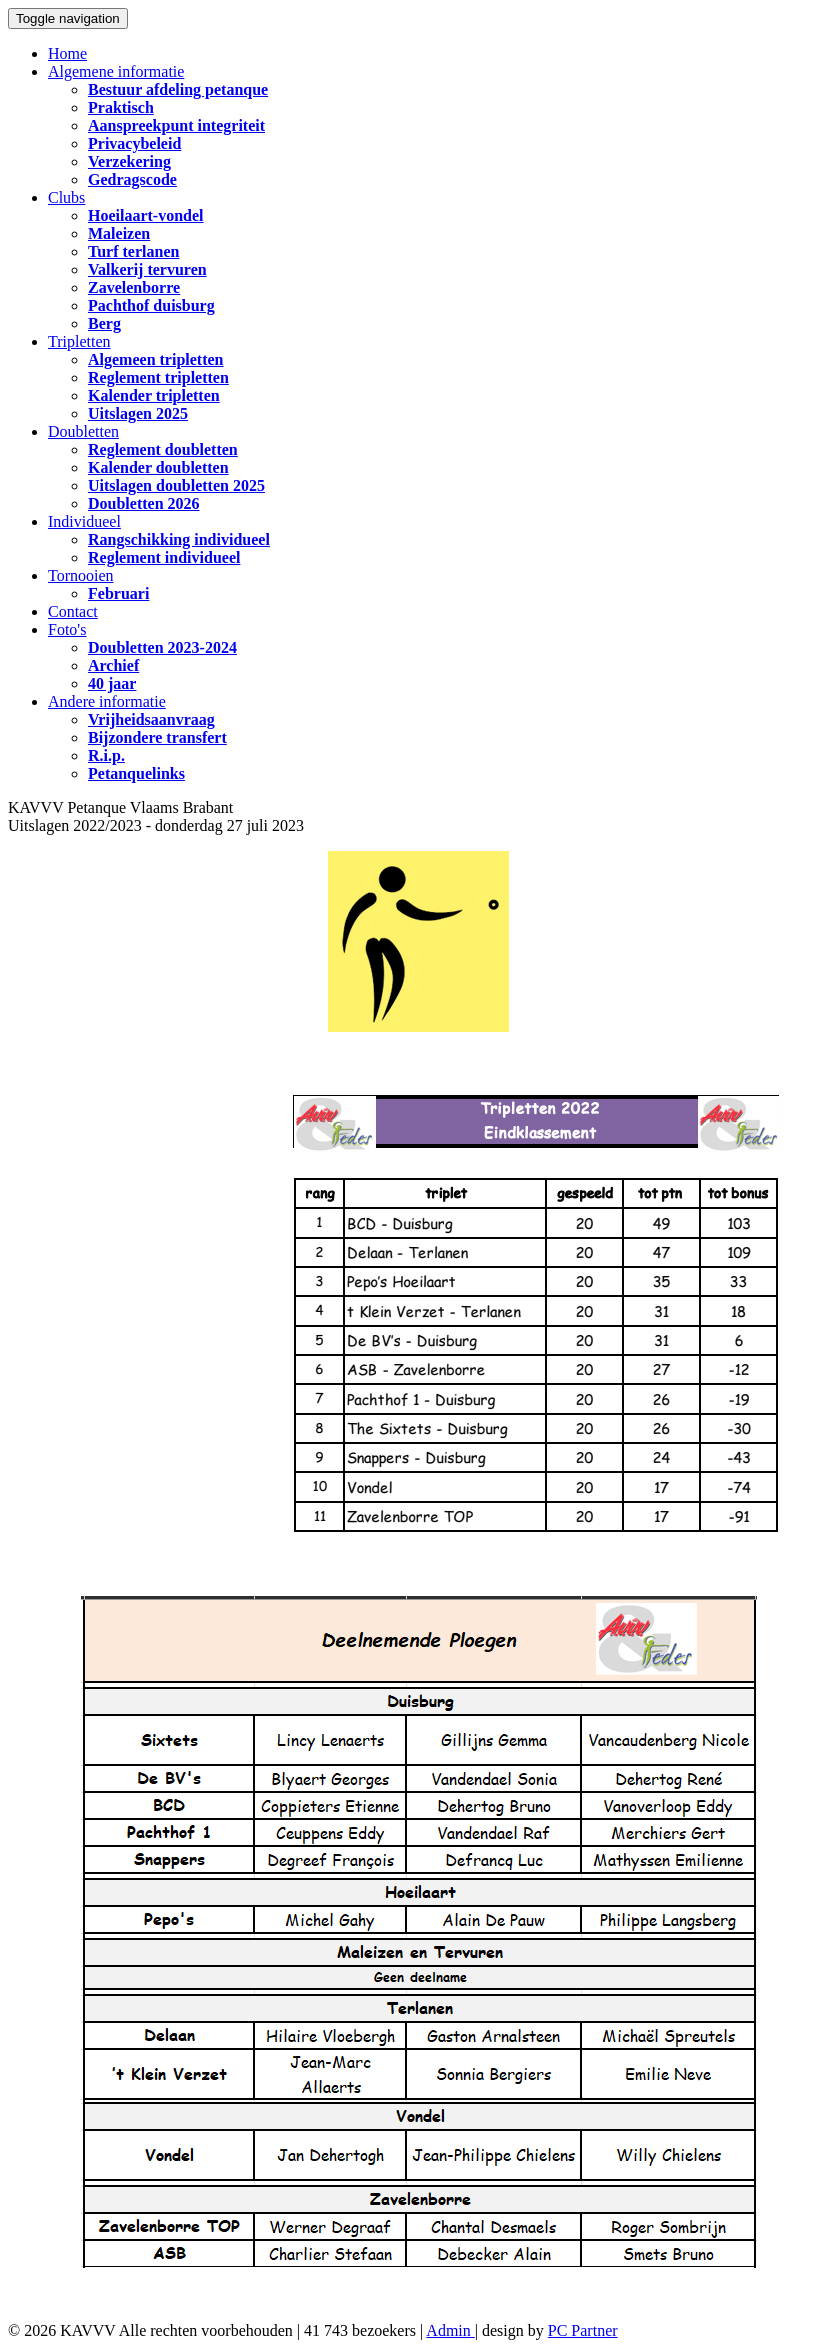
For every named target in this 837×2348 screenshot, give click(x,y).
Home (67, 53)
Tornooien (81, 575)
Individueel (84, 521)
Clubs (66, 197)
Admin (450, 2330)
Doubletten (83, 431)
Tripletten (79, 341)
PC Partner (583, 2330)
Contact (73, 611)
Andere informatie (107, 701)
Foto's (67, 629)
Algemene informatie (116, 71)
